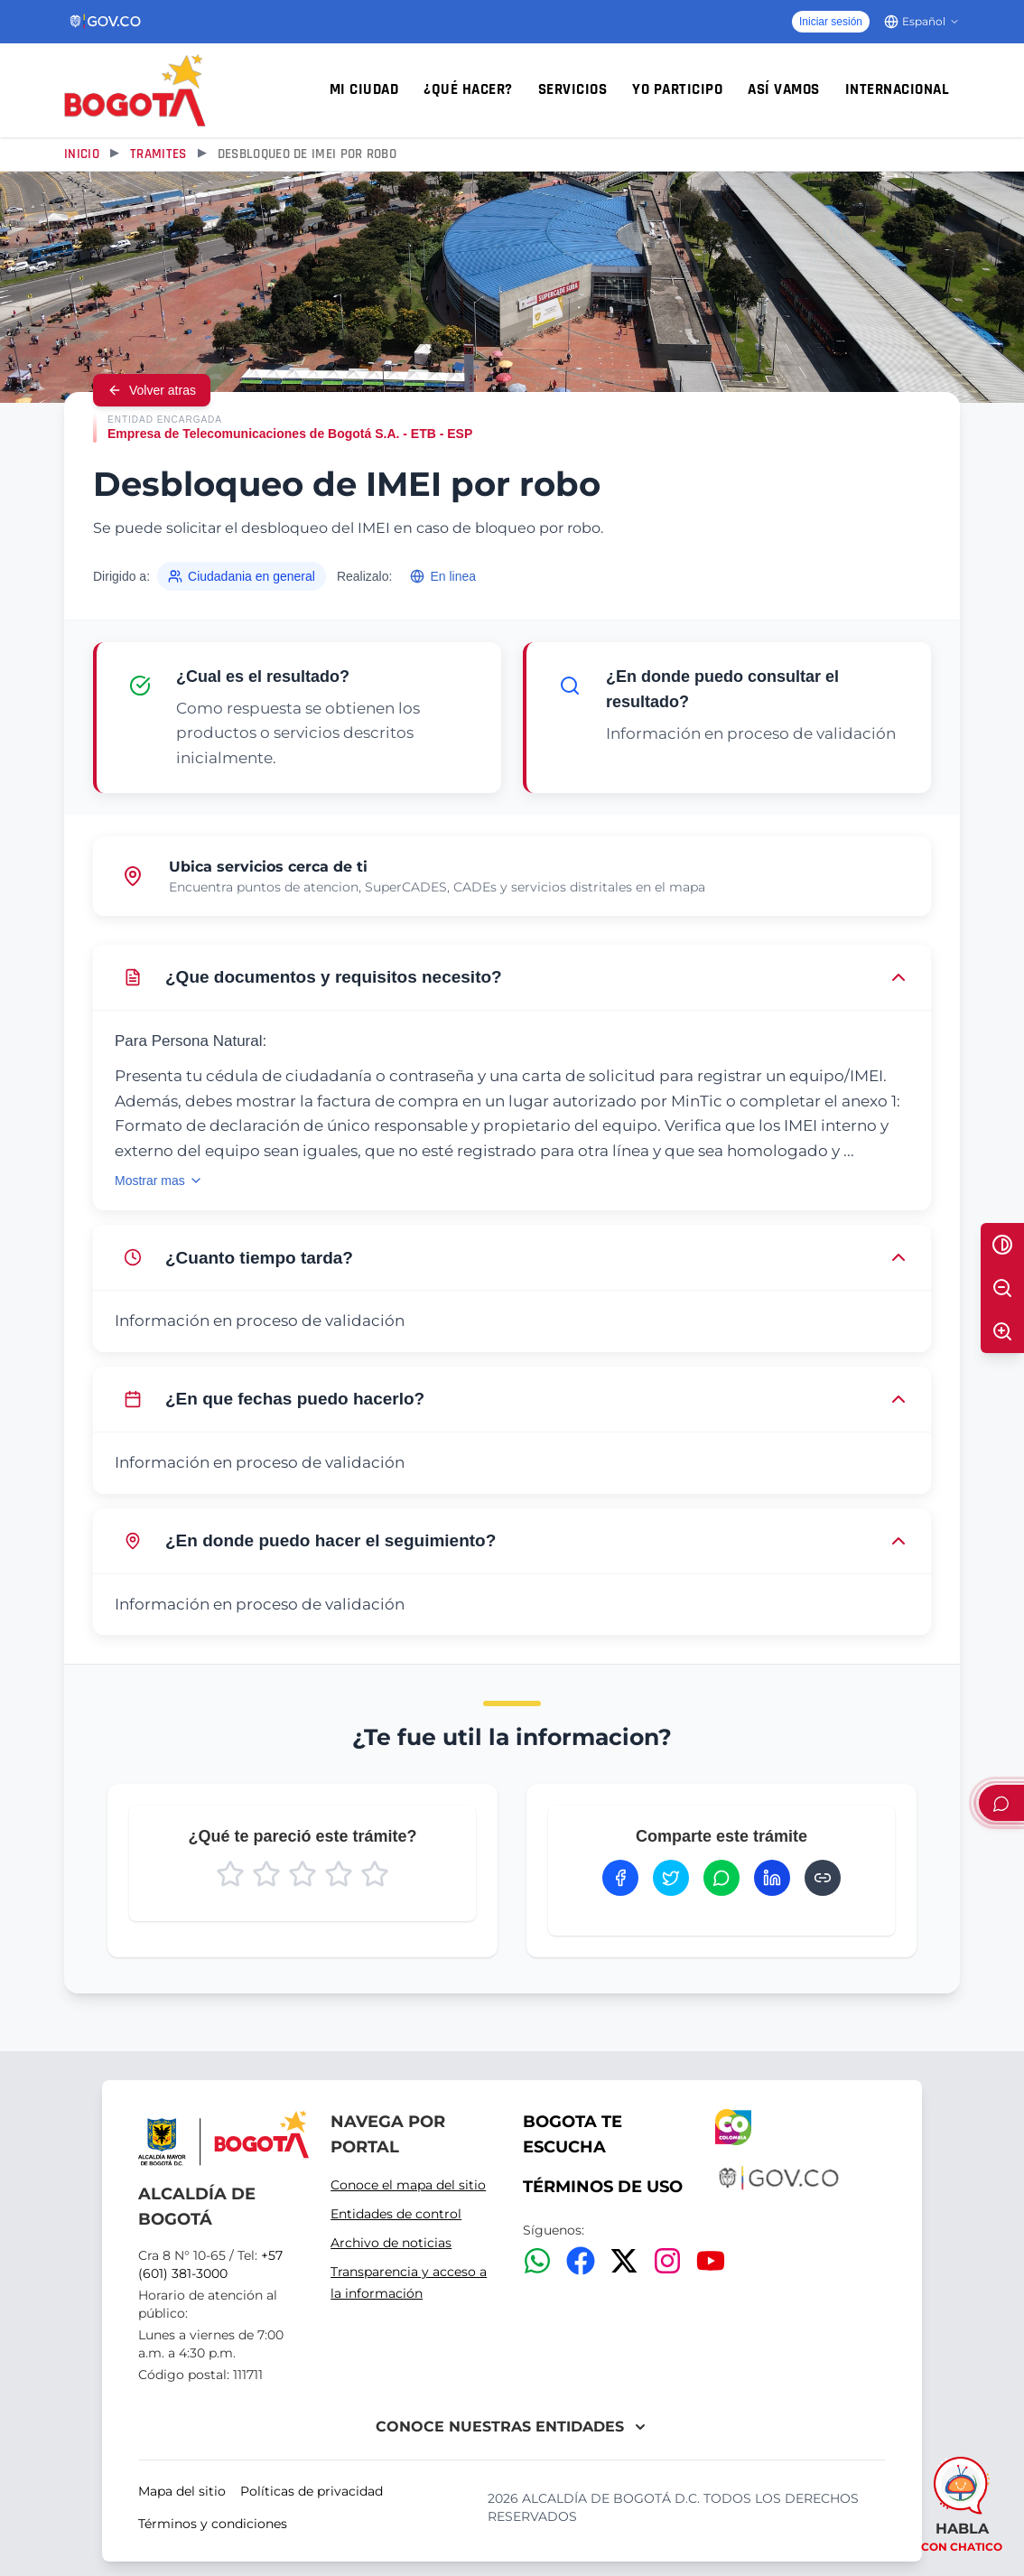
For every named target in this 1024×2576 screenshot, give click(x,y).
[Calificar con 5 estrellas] (374, 1874)
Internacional (897, 89)
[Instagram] (667, 2260)
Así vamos (784, 89)
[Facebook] (580, 2260)
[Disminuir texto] (1002, 1288)
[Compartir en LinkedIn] (772, 1878)
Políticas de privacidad (311, 2491)
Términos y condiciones (212, 2523)
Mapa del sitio (182, 2491)
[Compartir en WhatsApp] (721, 1878)
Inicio (81, 154)
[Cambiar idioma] (922, 21)
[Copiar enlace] (823, 1878)
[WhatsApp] (537, 2260)
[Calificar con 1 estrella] (230, 1874)
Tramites (158, 154)
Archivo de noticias (390, 2243)
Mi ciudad (364, 89)
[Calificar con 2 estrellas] (266, 1874)
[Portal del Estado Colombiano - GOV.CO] (106, 22)
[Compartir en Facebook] (620, 1878)
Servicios (573, 89)
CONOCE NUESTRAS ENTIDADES (512, 2427)
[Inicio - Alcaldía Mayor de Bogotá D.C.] (135, 90)
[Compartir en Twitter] (671, 1878)
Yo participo (677, 89)
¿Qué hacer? (468, 89)
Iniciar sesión (830, 21)
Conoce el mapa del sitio (408, 2185)
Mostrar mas (159, 1180)
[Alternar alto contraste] (1002, 1244)
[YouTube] (710, 2260)
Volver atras (151, 390)
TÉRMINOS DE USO (603, 2187)
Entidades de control (395, 2214)
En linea (443, 576)
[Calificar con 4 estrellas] (338, 1874)
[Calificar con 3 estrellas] (302, 1874)
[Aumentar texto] (1002, 1331)
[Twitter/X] (624, 2260)
